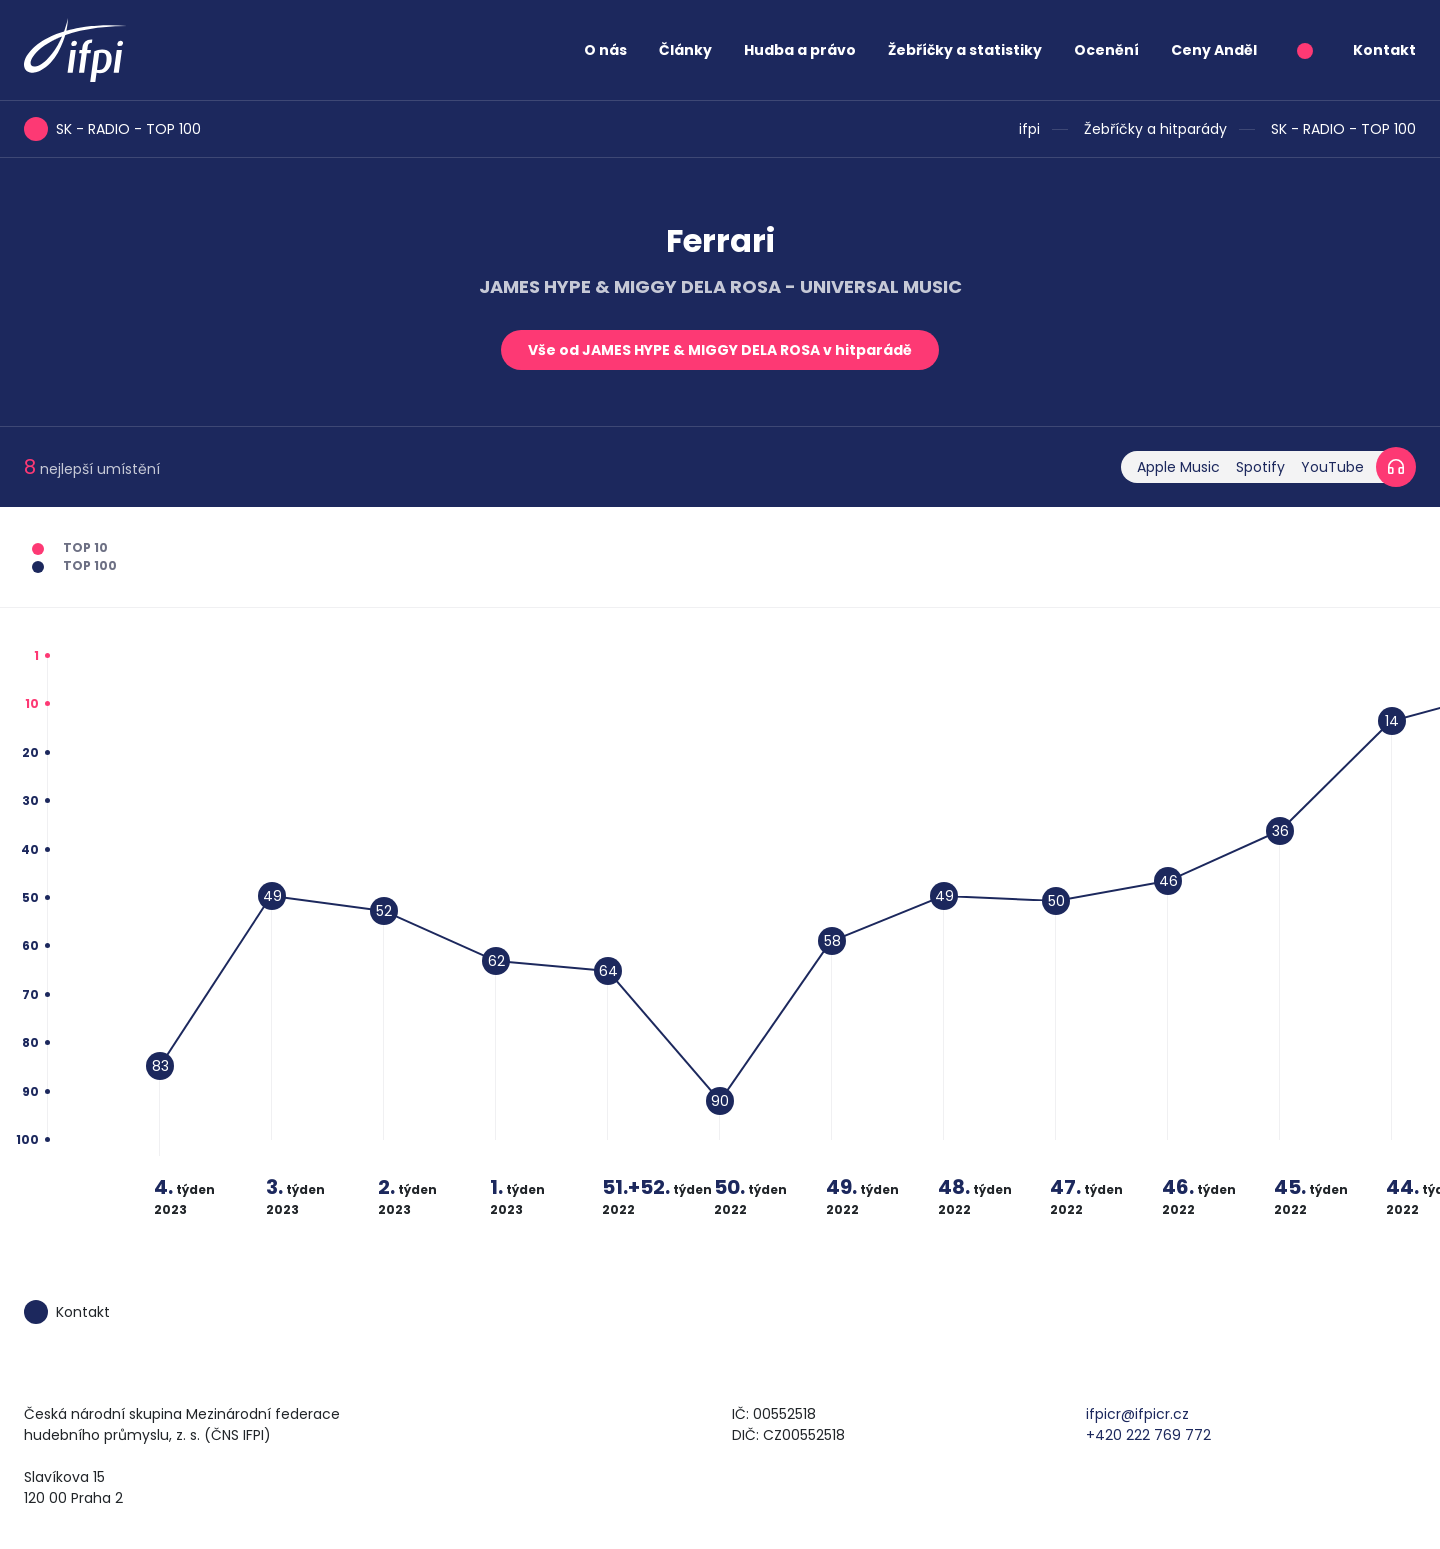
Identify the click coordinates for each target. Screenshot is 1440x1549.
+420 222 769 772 (1148, 1435)
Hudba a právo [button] (800, 50)
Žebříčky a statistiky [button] (965, 50)
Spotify (1260, 467)
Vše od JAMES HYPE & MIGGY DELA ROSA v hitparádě (720, 350)
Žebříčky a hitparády (1155, 129)
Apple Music (1178, 467)
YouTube (1332, 467)
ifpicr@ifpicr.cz (1137, 1414)
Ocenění (1106, 50)
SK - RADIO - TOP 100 (1343, 129)
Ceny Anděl (1214, 50)
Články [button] (685, 50)
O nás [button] (605, 50)
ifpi (1029, 129)
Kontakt (1384, 50)
